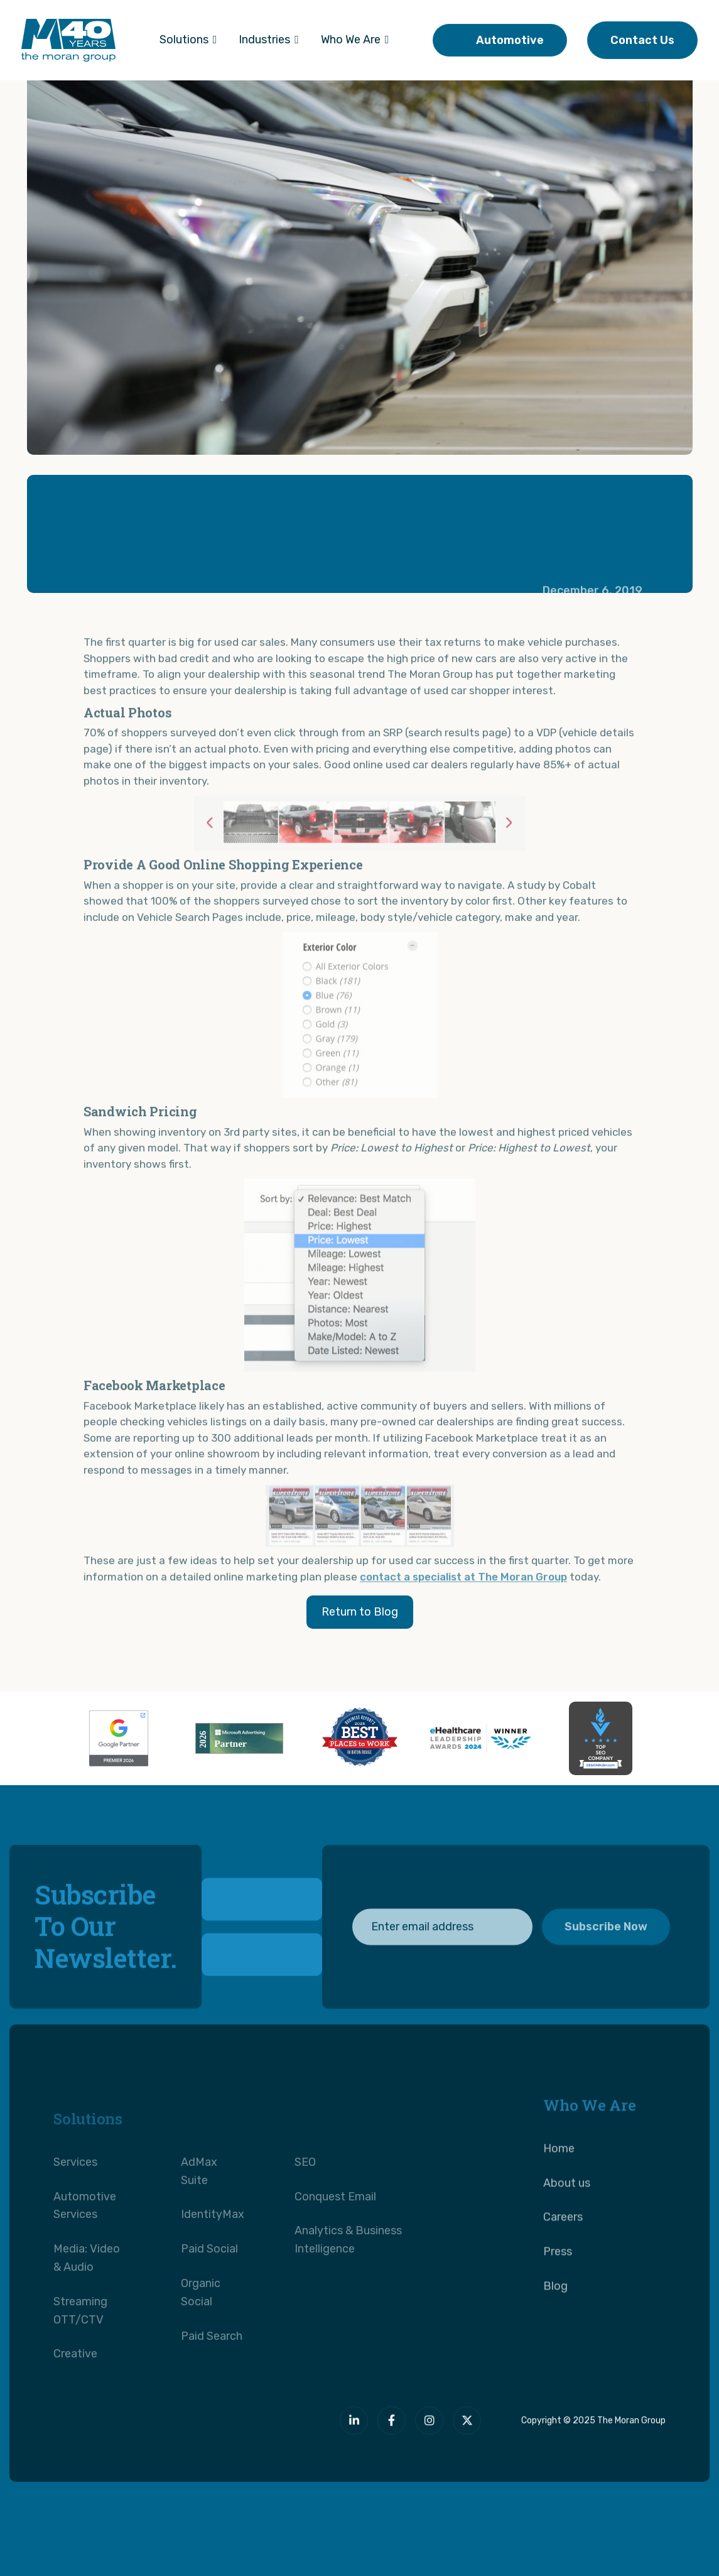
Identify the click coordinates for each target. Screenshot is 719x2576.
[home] (68, 40)
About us (566, 2220)
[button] (188, 40)
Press (557, 2289)
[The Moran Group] (176, 2431)
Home (559, 2186)
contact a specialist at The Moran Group (463, 1613)
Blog (555, 2323)
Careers (563, 2254)
